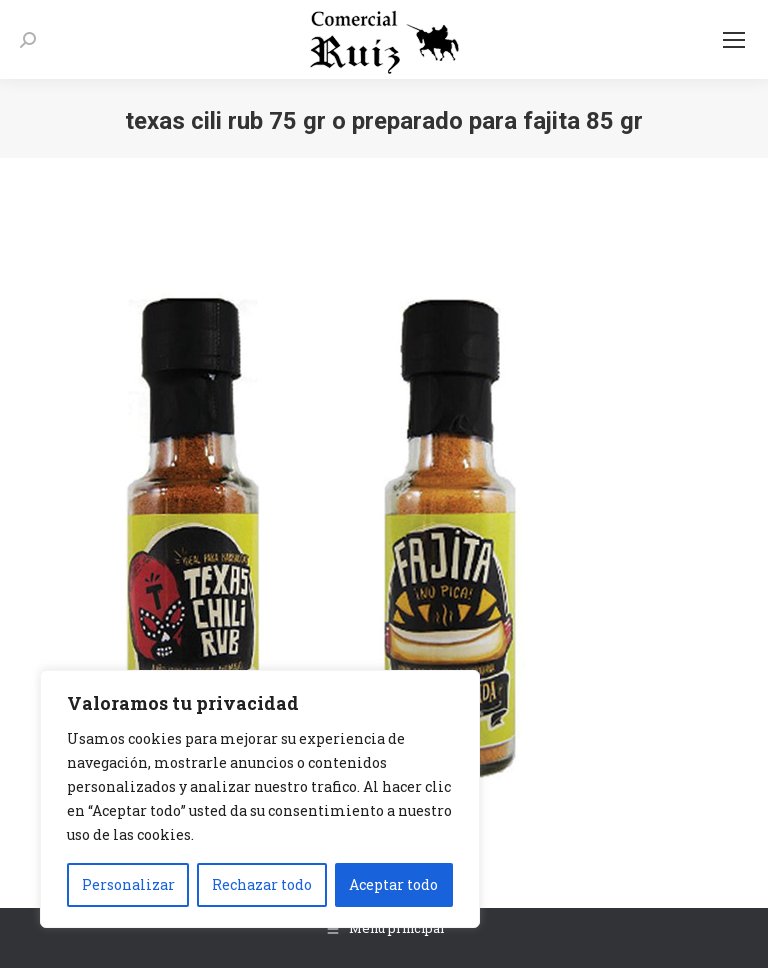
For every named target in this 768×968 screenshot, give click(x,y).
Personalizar (128, 884)
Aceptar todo (393, 884)
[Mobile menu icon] (734, 40)
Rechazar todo (262, 884)
